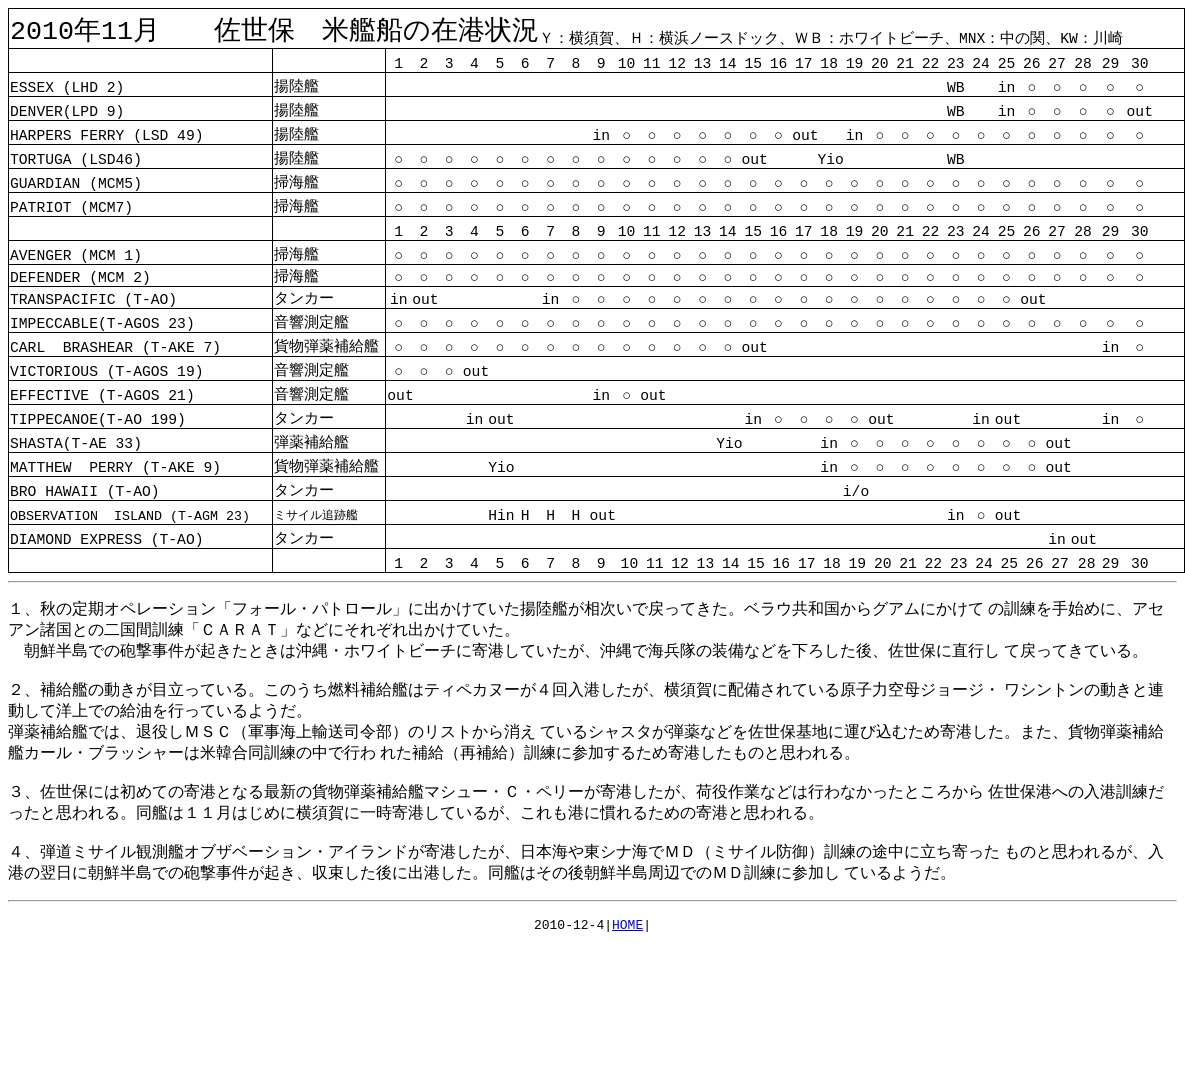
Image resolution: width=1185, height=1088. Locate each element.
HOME (627, 929)
